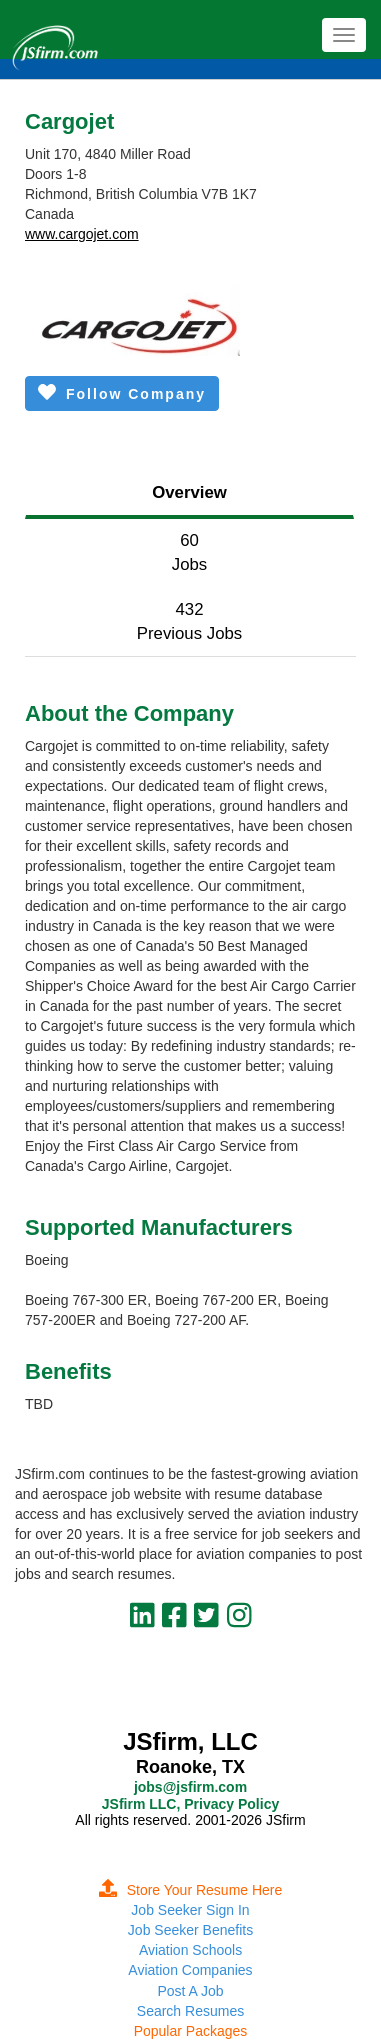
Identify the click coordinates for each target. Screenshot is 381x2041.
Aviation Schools (190, 1950)
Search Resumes (190, 2011)
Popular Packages (191, 2031)
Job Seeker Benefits (190, 1930)
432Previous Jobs (189, 621)
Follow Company (122, 392)
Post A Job (190, 1991)
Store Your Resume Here (191, 1890)
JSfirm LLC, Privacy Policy (190, 1804)
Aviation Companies (190, 1970)
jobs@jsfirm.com (190, 1787)
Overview (189, 492)
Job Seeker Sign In (190, 1910)
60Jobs (189, 552)
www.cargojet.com (82, 234)
